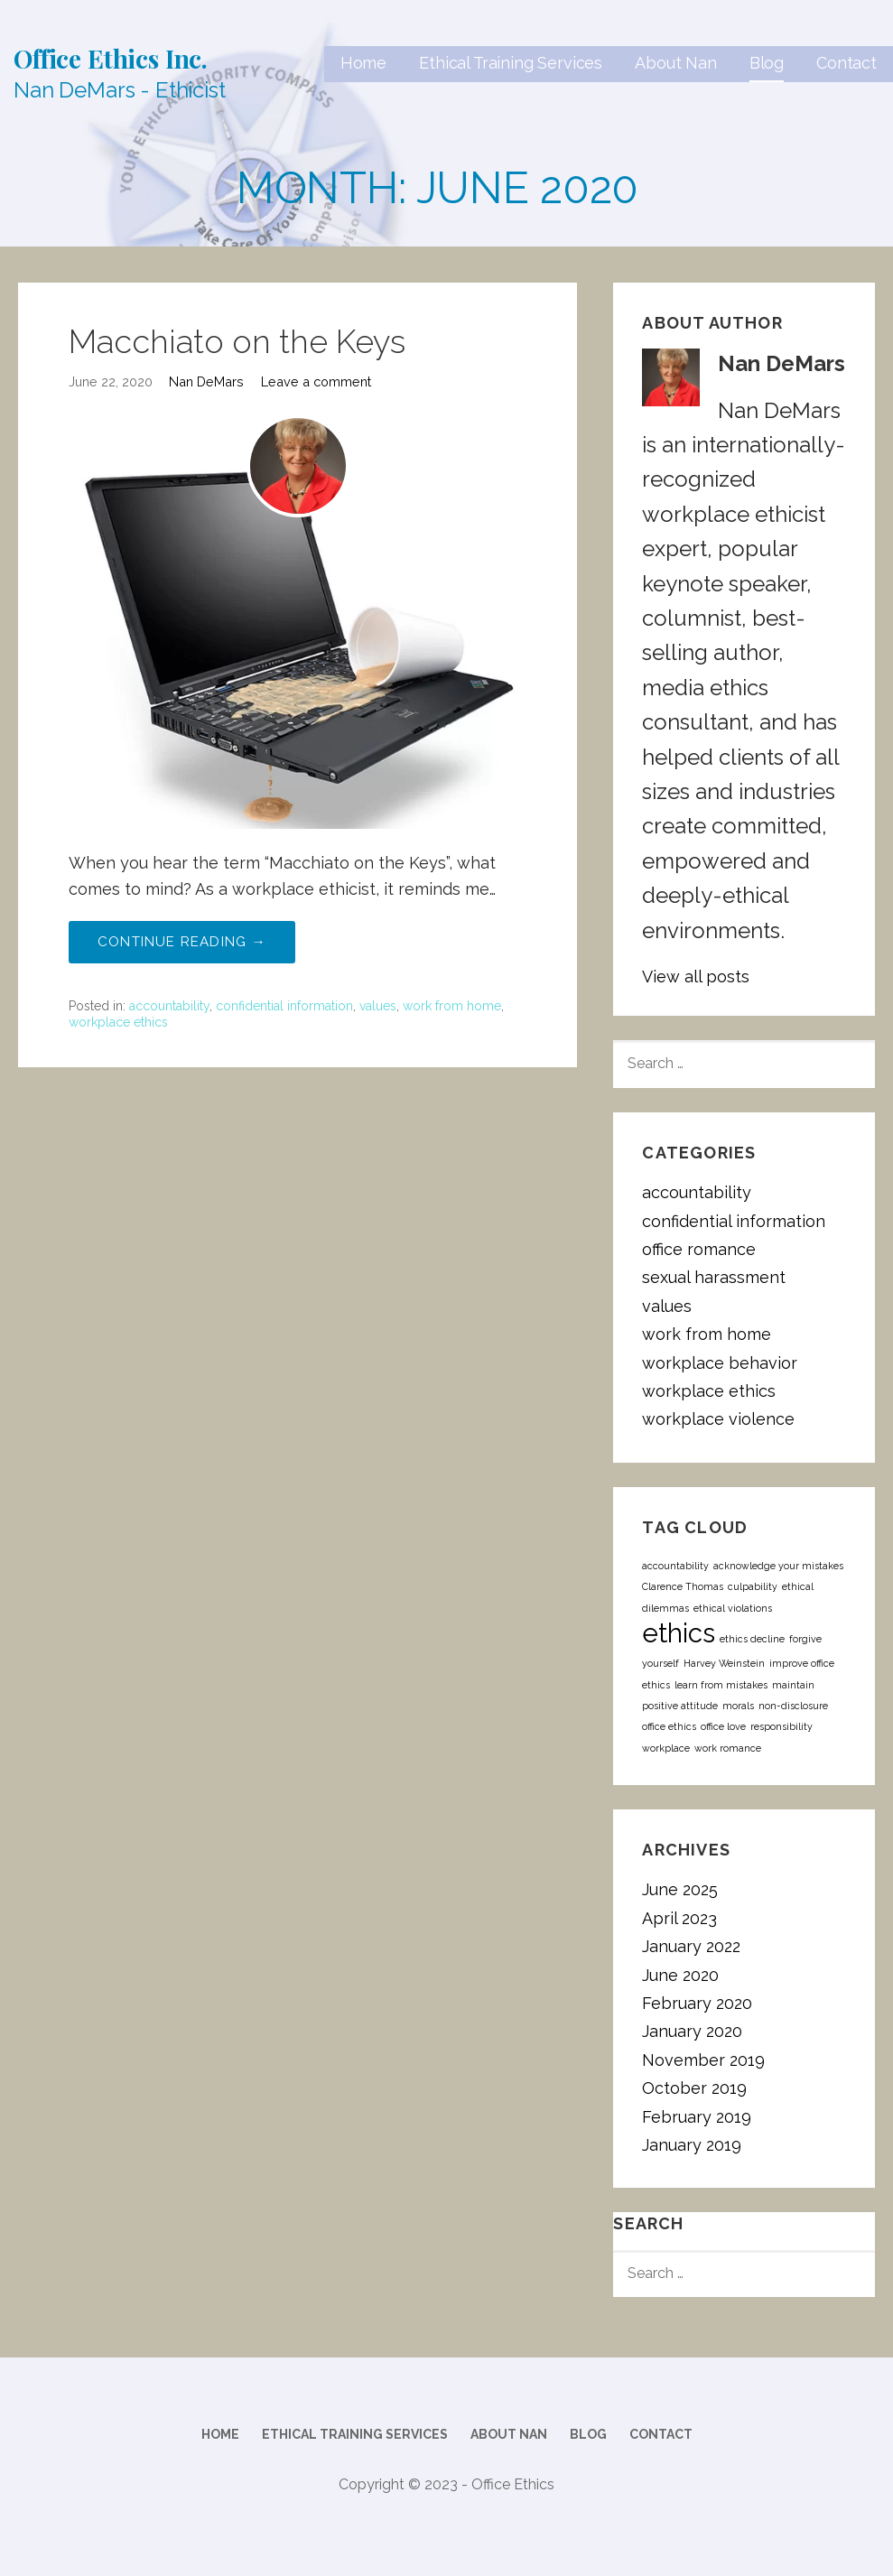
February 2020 (697, 2003)
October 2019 (694, 2087)
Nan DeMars (206, 381)
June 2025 (680, 1889)
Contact (846, 62)
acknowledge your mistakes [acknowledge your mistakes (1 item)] (778, 1565)
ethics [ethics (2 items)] (678, 1633)
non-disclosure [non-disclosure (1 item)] (793, 1705)
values (377, 1006)
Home (363, 62)
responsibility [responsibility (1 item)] (781, 1726)
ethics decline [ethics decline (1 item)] (752, 1638)
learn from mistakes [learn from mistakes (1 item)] (720, 1684)
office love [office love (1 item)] (723, 1726)
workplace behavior (719, 1362)
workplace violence (718, 1418)
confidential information (284, 1006)
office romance (699, 1249)
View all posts (695, 976)
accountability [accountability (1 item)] (675, 1565)
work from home (452, 1006)
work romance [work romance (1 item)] (727, 1748)
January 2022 (691, 1946)
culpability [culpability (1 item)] (752, 1586)
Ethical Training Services (510, 62)
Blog (766, 62)
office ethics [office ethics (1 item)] (669, 1726)
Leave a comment (316, 381)
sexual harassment (714, 1277)
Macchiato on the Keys (237, 341)
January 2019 (691, 2144)
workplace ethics (118, 1022)
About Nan (676, 62)
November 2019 (703, 2060)
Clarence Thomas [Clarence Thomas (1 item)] (682, 1586)
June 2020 (680, 1975)
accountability (169, 1006)
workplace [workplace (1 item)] (666, 1748)
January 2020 (692, 2031)
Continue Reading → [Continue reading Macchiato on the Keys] (182, 942)
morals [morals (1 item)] (738, 1705)
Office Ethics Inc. (111, 58)
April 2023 (679, 1918)
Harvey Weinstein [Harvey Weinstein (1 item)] (724, 1663)
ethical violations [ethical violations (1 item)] (732, 1608)
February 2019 (696, 2116)
